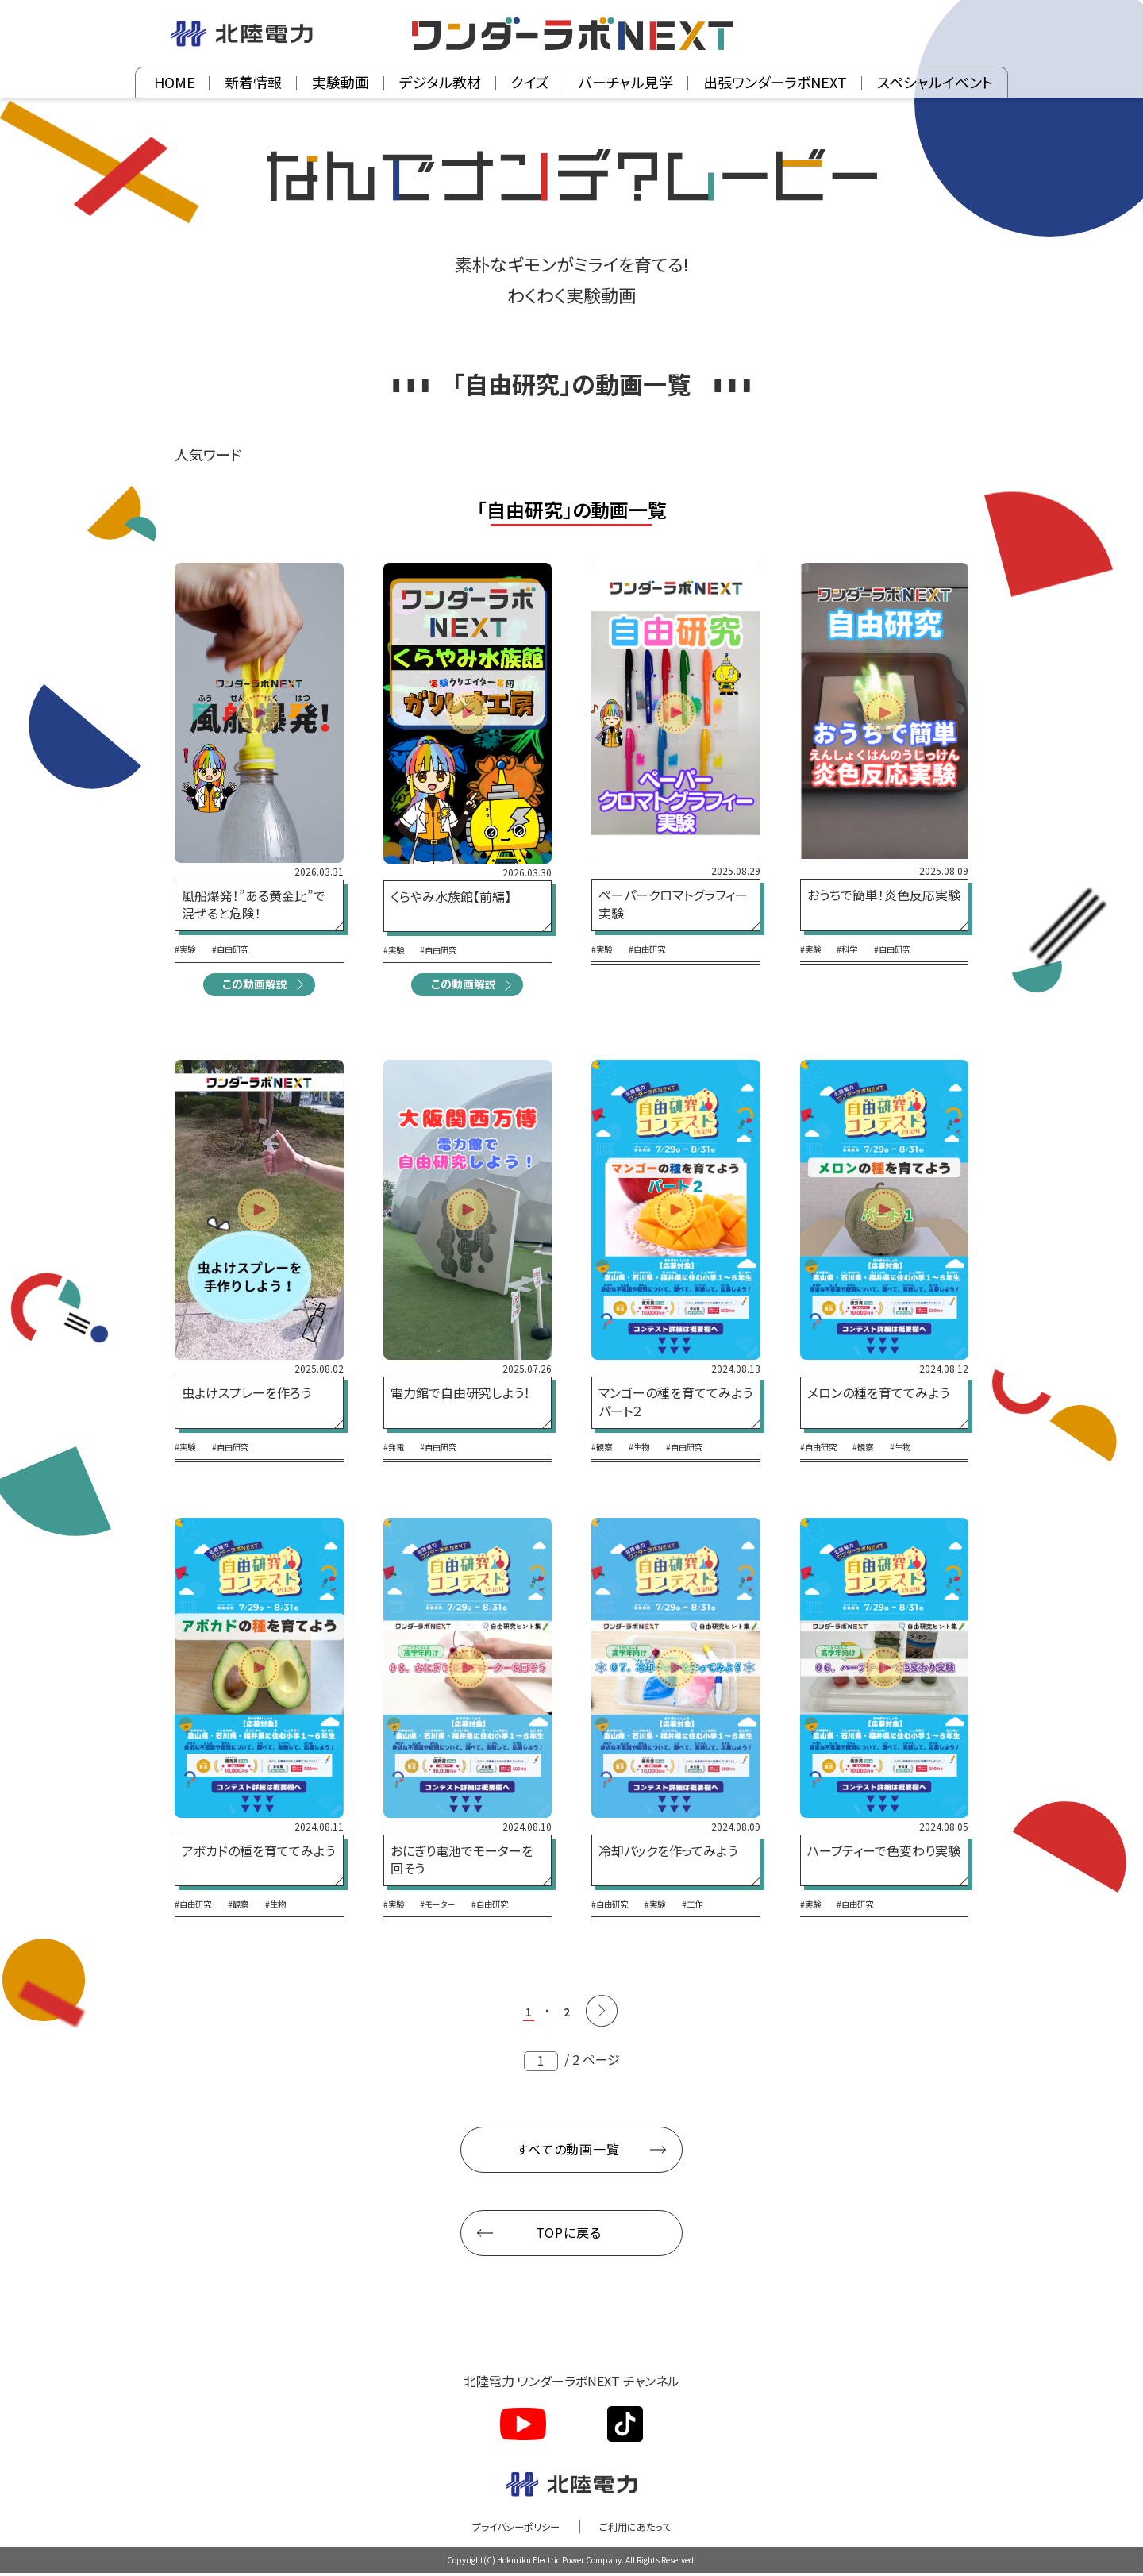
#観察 (603, 1449)
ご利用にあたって (645, 2529)
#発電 (395, 1449)
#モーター (447, 1906)
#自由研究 (240, 948)
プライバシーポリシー (508, 2529)
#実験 (187, 948)
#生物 (647, 1449)
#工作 (710, 1906)
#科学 (856, 948)
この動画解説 (254, 985)
